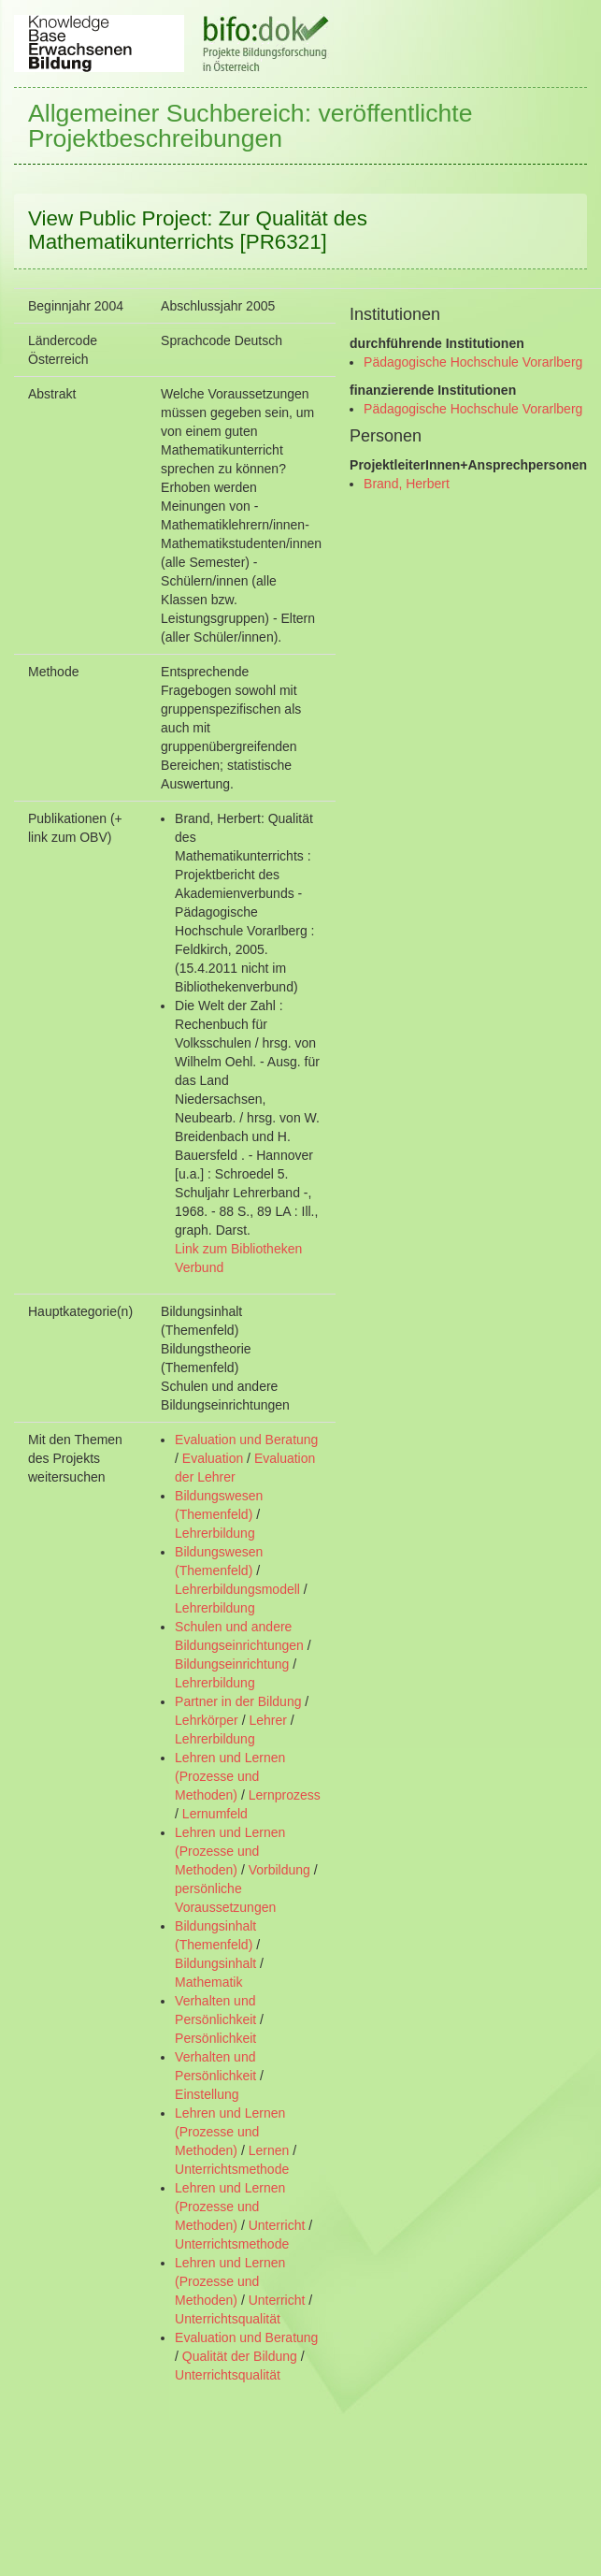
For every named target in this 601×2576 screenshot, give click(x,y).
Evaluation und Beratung (246, 1439)
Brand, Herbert (407, 483)
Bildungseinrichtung (232, 1664)
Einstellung (207, 2094)
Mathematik (208, 1982)
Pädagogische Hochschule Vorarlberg (473, 362)
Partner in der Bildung (238, 1701)
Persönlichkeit (215, 2038)
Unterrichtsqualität (227, 2318)
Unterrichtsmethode (232, 2169)
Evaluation (212, 1458)
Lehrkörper (206, 1720)
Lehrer (267, 1720)
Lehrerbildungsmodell (237, 1589)
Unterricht (277, 2225)
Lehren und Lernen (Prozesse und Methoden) (230, 1776)
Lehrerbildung (215, 1533)
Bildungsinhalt (215, 1963)
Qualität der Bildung (239, 2356)
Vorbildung (279, 1869)
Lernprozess (285, 1794)
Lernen (269, 2150)
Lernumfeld (215, 1813)
